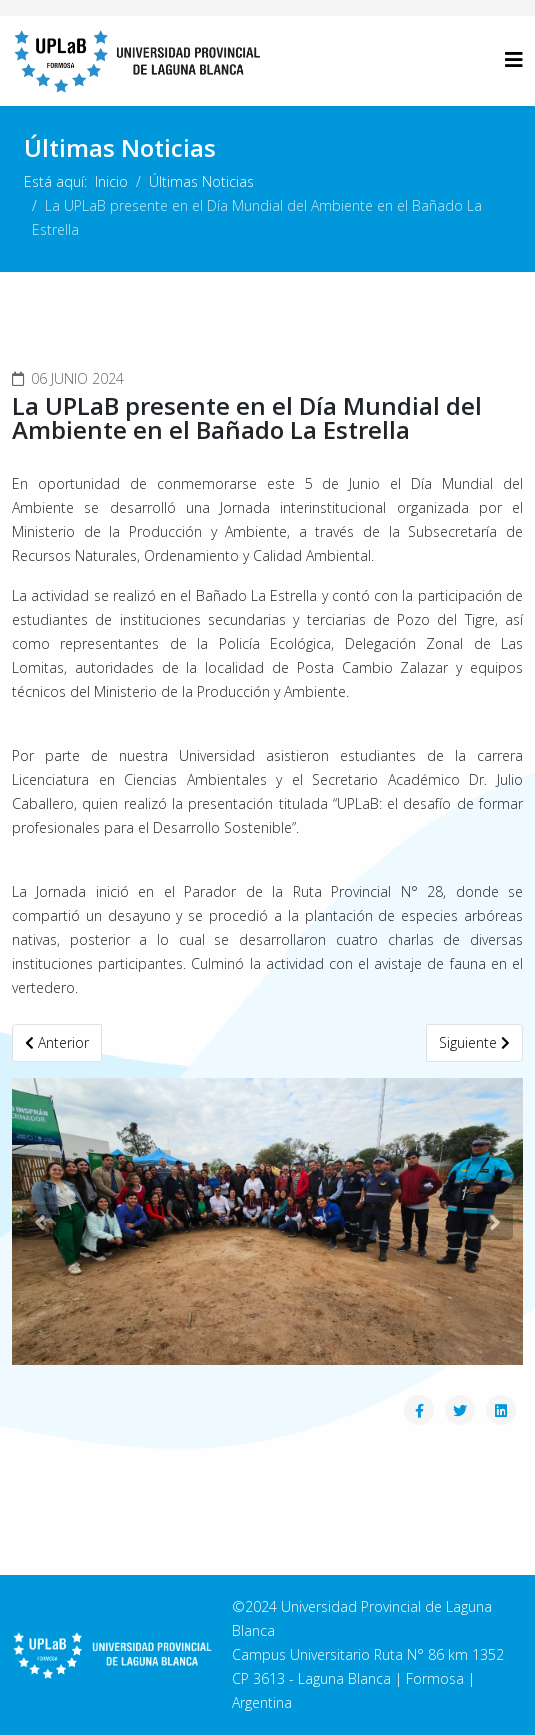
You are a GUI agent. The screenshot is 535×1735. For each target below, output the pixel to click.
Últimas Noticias (201, 181)
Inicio (111, 181)
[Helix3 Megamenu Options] (514, 59)
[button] (40, 1222)
